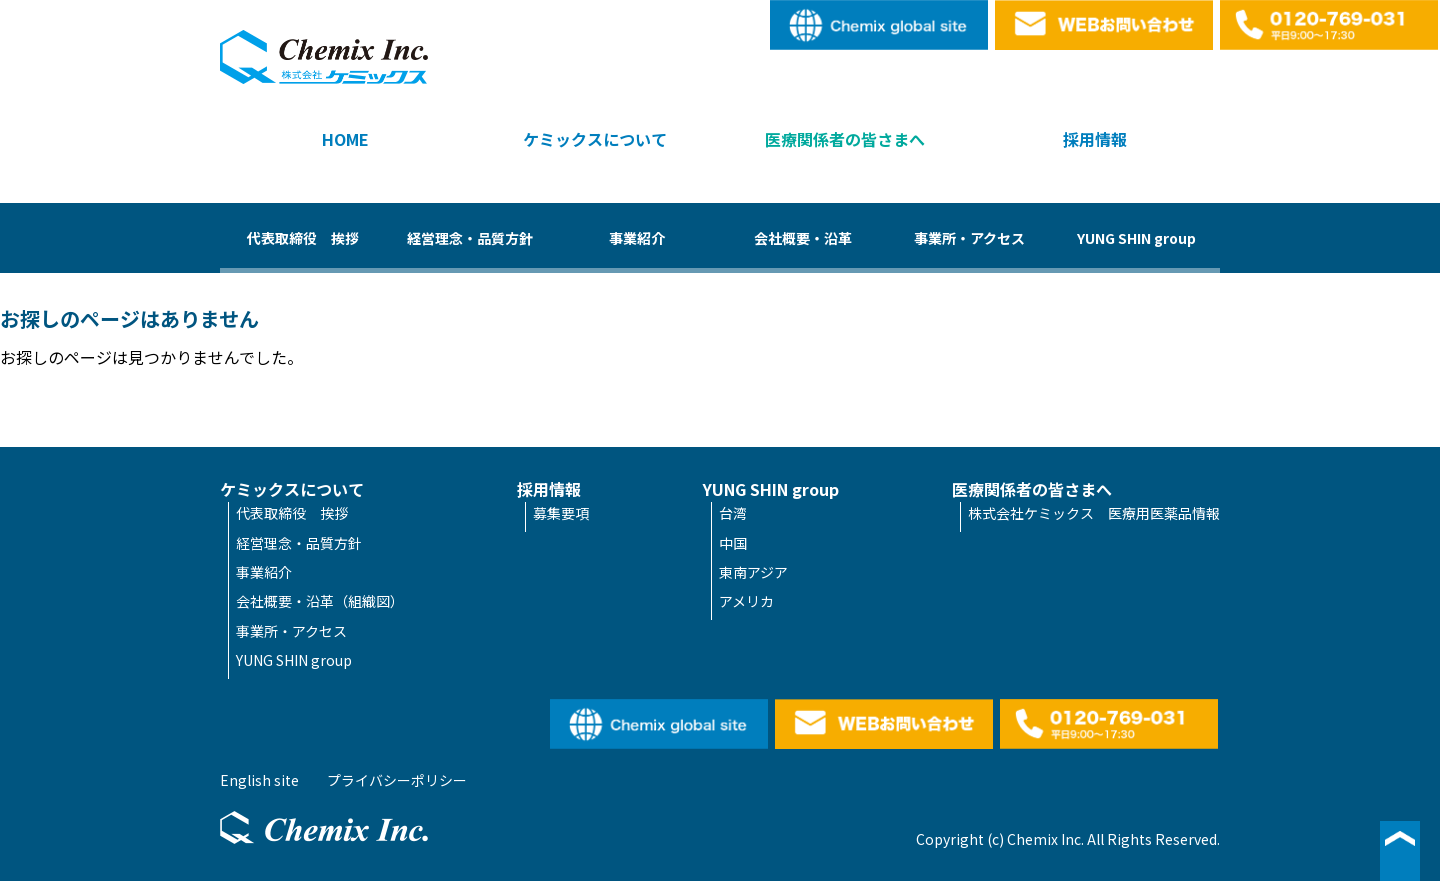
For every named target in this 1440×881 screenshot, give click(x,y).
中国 (733, 543)
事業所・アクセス (969, 238)
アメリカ (746, 601)
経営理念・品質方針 (470, 238)
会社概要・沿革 (803, 238)
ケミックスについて (595, 139)
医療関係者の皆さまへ (845, 139)
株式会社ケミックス (324, 57)
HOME (345, 139)
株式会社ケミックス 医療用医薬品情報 (1094, 513)
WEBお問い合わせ (1105, 25)
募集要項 (561, 513)
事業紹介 (637, 238)
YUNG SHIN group (1136, 238)
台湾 (733, 513)
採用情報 (1095, 139)
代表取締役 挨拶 (303, 238)
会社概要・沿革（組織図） (320, 601)
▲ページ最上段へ (1400, 851)
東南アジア (753, 572)
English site (880, 25)
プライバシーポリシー (397, 780)
